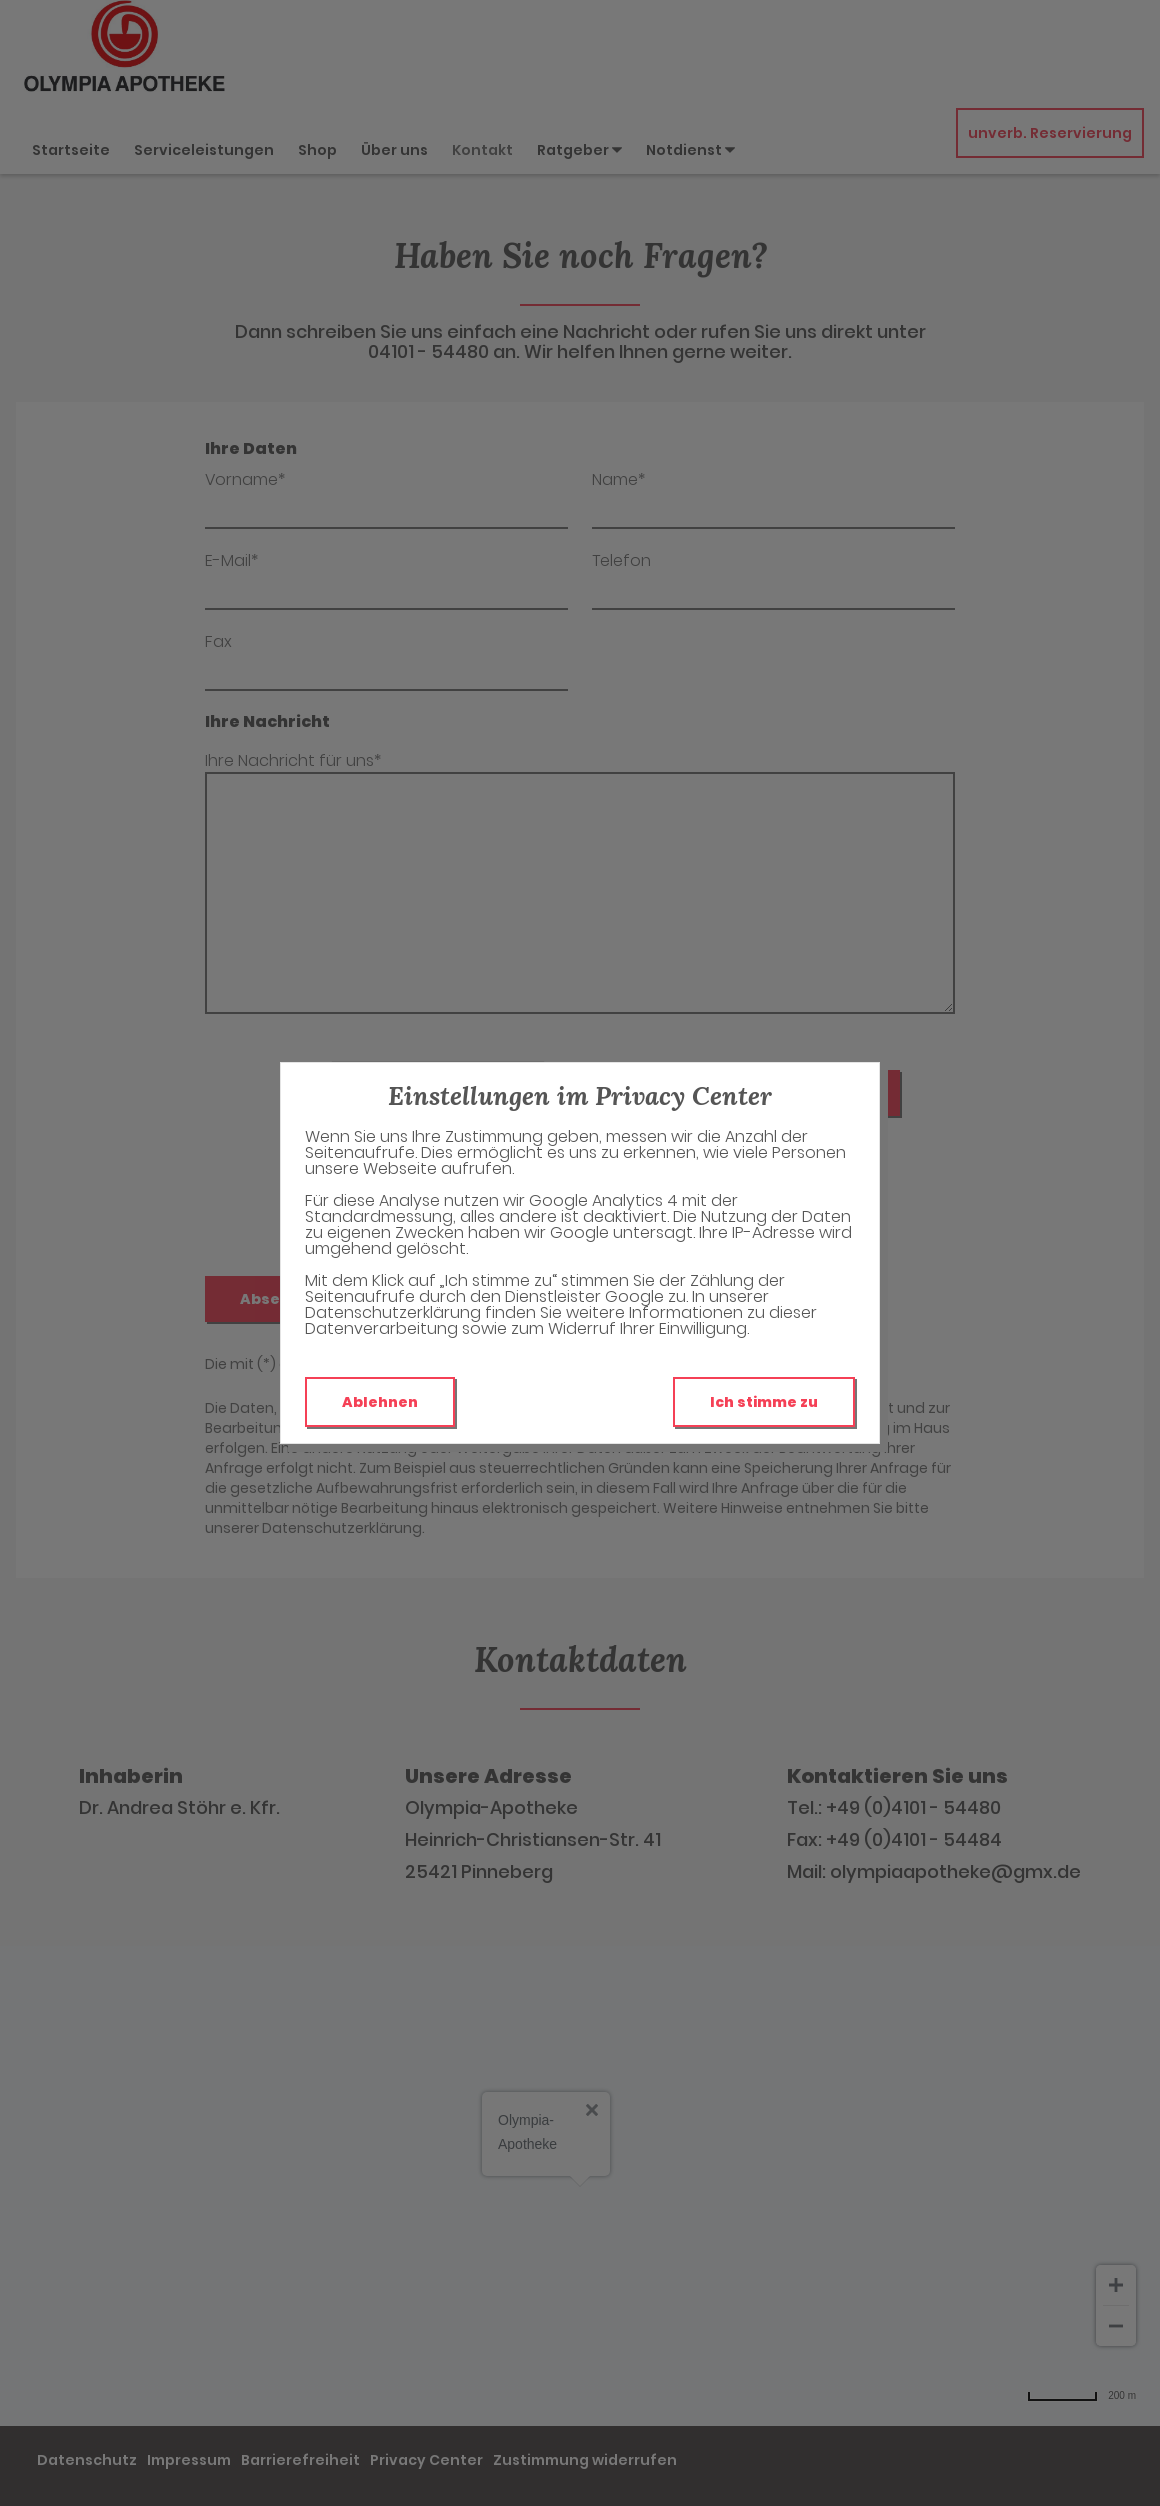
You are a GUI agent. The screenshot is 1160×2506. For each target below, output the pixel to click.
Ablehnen (380, 1402)
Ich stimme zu (764, 1402)
